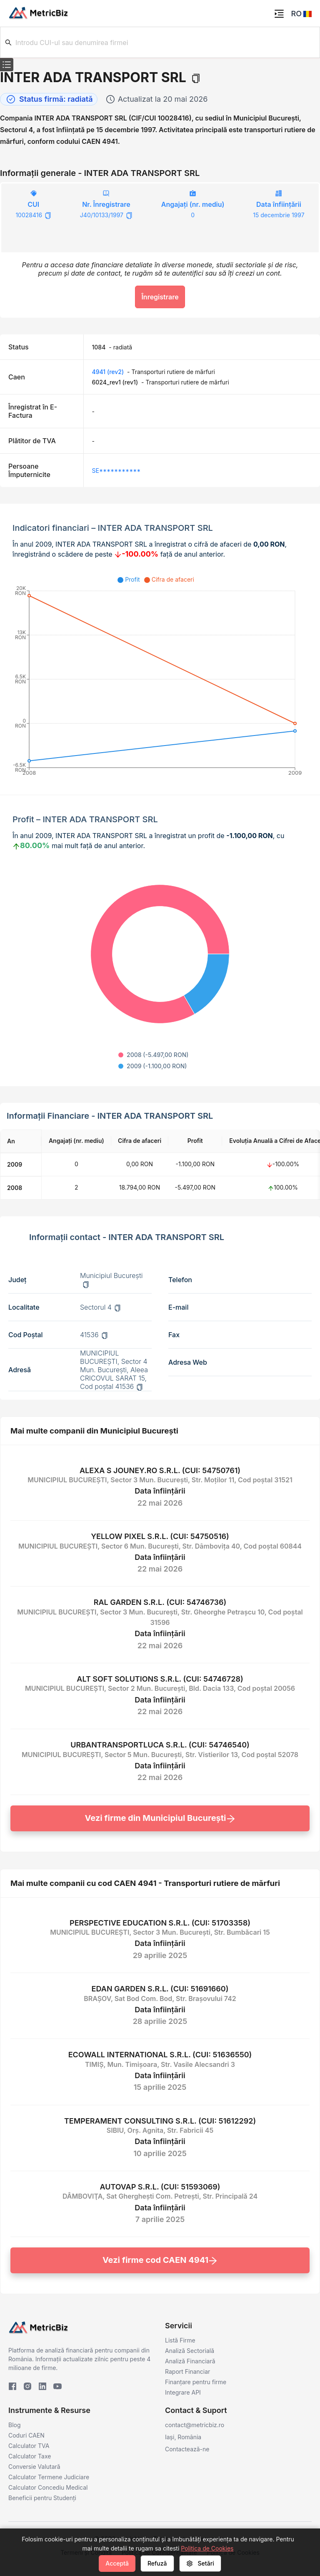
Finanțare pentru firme (195, 2381)
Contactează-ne (187, 2449)
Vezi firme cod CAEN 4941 (160, 2260)
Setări (200, 2563)
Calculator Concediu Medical (48, 2487)
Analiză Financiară (190, 2361)
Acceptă (117, 2563)
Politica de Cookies (207, 2548)
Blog (14, 2424)
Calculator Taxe (29, 2456)
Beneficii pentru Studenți (42, 2497)
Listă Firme (180, 2340)
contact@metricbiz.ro (194, 2424)
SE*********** (116, 470)
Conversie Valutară (34, 2466)
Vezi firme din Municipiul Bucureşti (160, 1818)
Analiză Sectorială (189, 2350)
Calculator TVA (28, 2445)
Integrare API (183, 2392)
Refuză (157, 2563)
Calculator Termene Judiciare (48, 2477)
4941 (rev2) (108, 371)
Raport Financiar (187, 2371)
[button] (307, 14)
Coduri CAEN (26, 2435)
